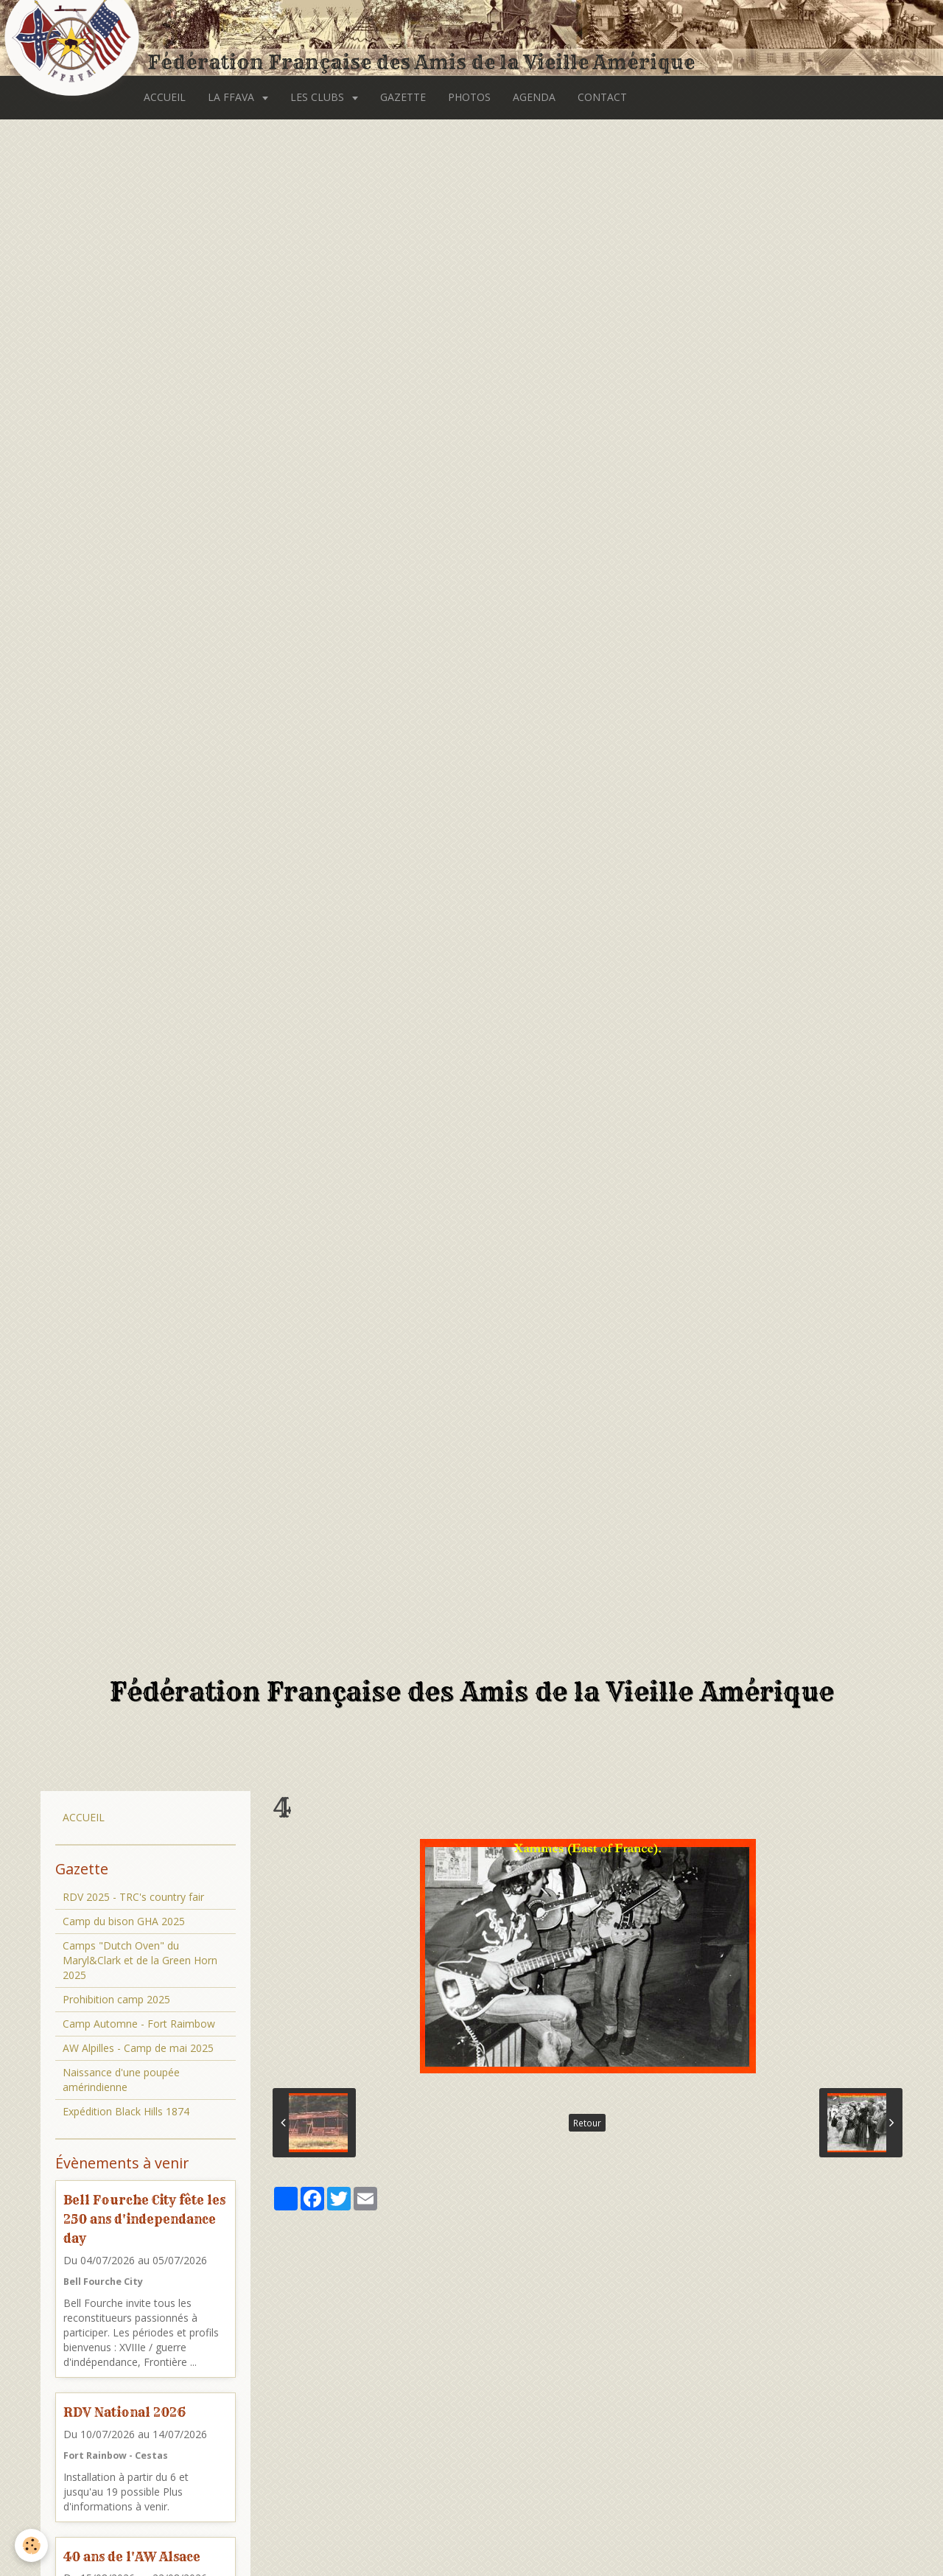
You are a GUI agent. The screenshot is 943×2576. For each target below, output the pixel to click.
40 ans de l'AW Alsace (131, 2555)
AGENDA (534, 97)
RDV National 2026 (124, 2412)
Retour (587, 2123)
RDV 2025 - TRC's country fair (133, 1897)
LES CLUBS (318, 97)
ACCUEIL (165, 97)
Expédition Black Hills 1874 (126, 2111)
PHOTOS (469, 97)
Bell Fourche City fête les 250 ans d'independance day (144, 2219)
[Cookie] (31, 2545)
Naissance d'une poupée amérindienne (121, 2079)
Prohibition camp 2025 (116, 1999)
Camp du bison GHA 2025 (124, 1921)
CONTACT (602, 97)
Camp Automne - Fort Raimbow (139, 2024)
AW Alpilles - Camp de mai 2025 (138, 2048)
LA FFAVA (232, 97)
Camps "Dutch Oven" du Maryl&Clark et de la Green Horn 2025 (140, 1960)
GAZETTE (403, 97)
